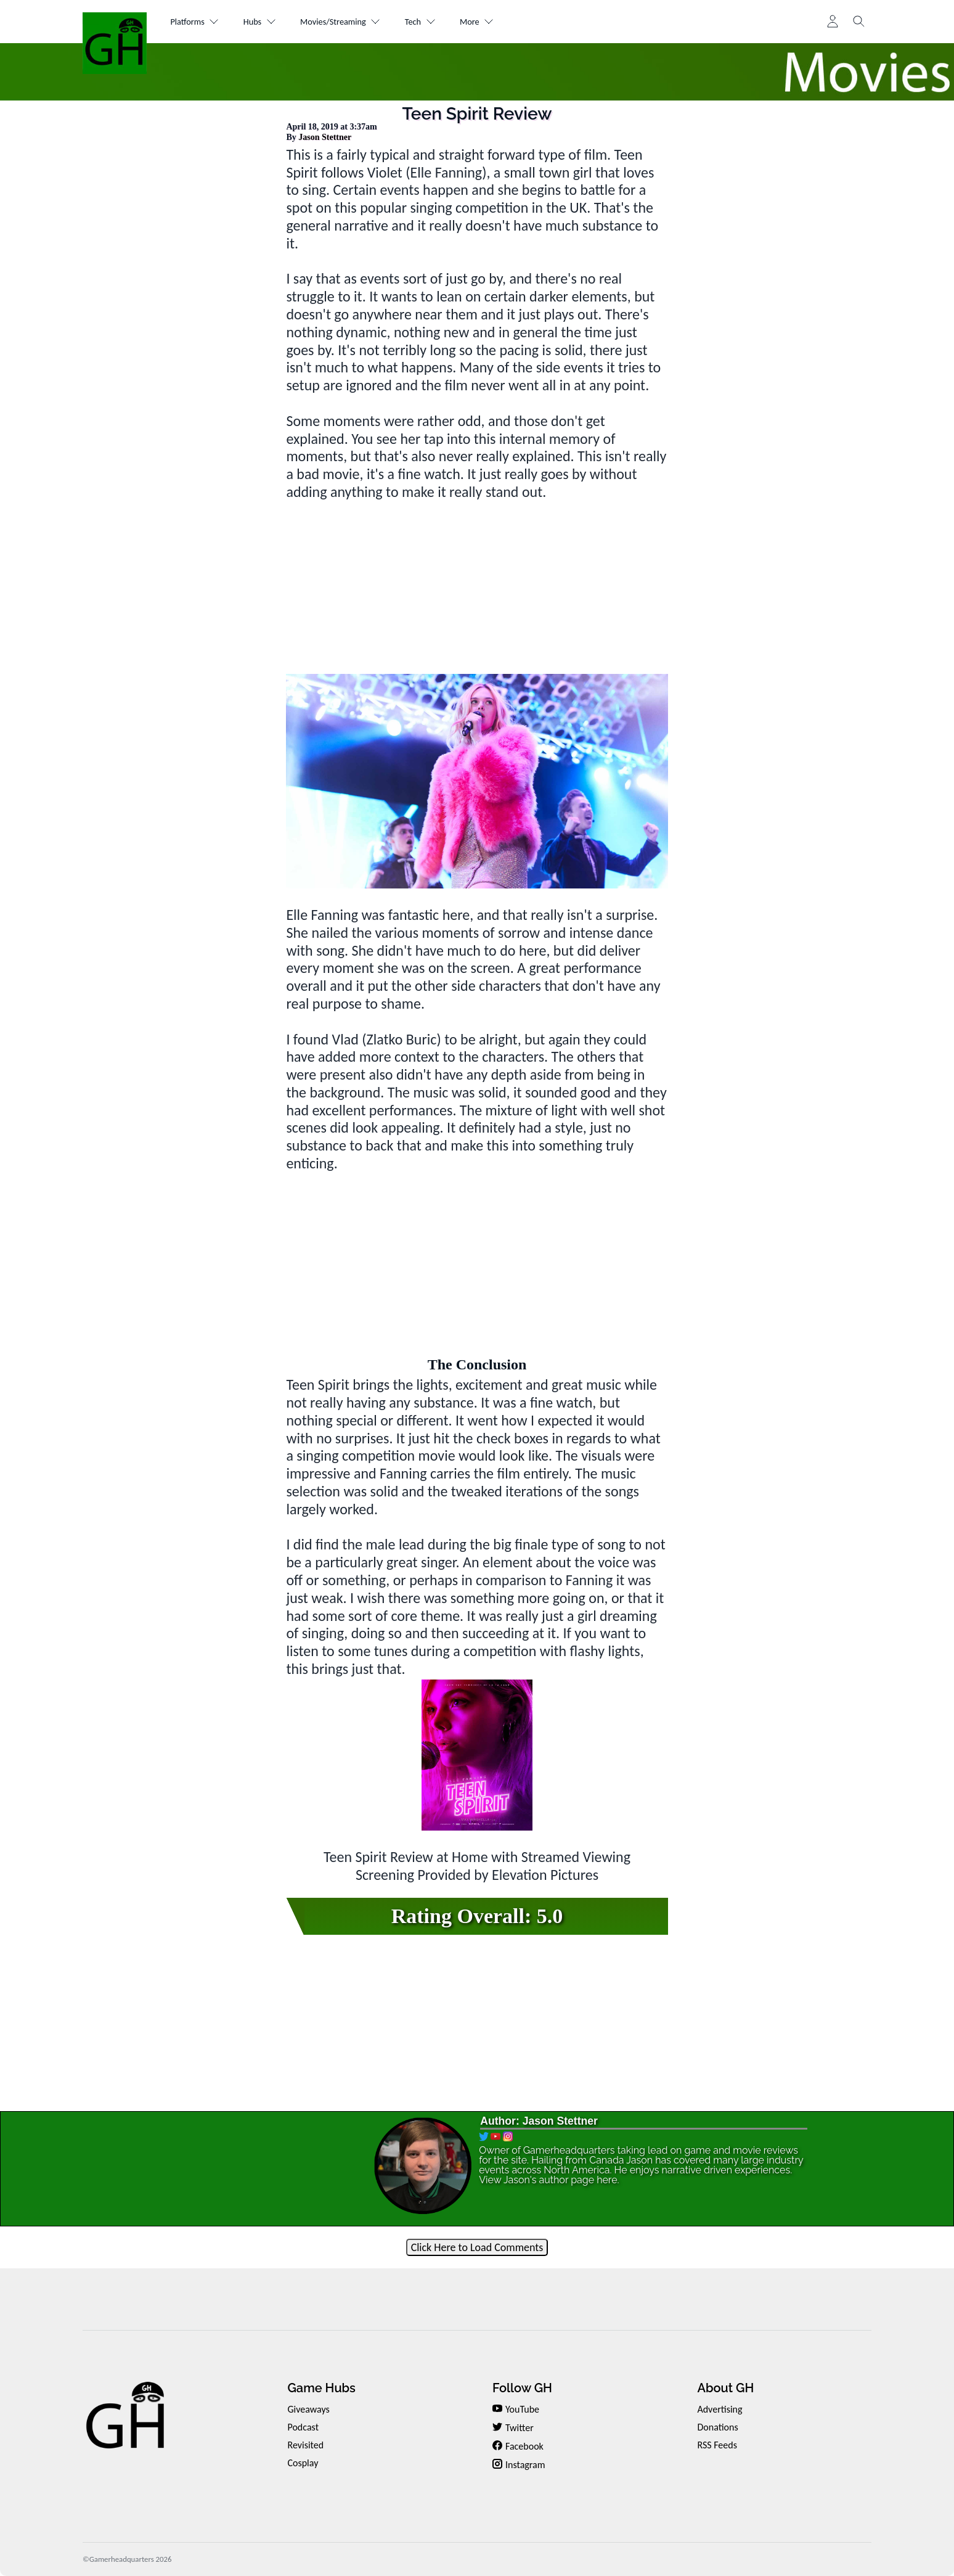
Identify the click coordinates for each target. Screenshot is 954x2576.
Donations (717, 2427)
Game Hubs (321, 2388)
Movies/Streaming (367, 22)
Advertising (719, 2409)
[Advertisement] (477, 587)
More (523, 22)
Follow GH (522, 2388)
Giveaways (308, 2409)
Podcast (303, 2427)
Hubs (274, 22)
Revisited (305, 2445)
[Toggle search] (859, 21)
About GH (725, 2388)
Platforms (200, 22)
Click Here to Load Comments (477, 2247)
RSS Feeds (717, 2445)
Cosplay (302, 2463)
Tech (458, 22)
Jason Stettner (324, 137)
